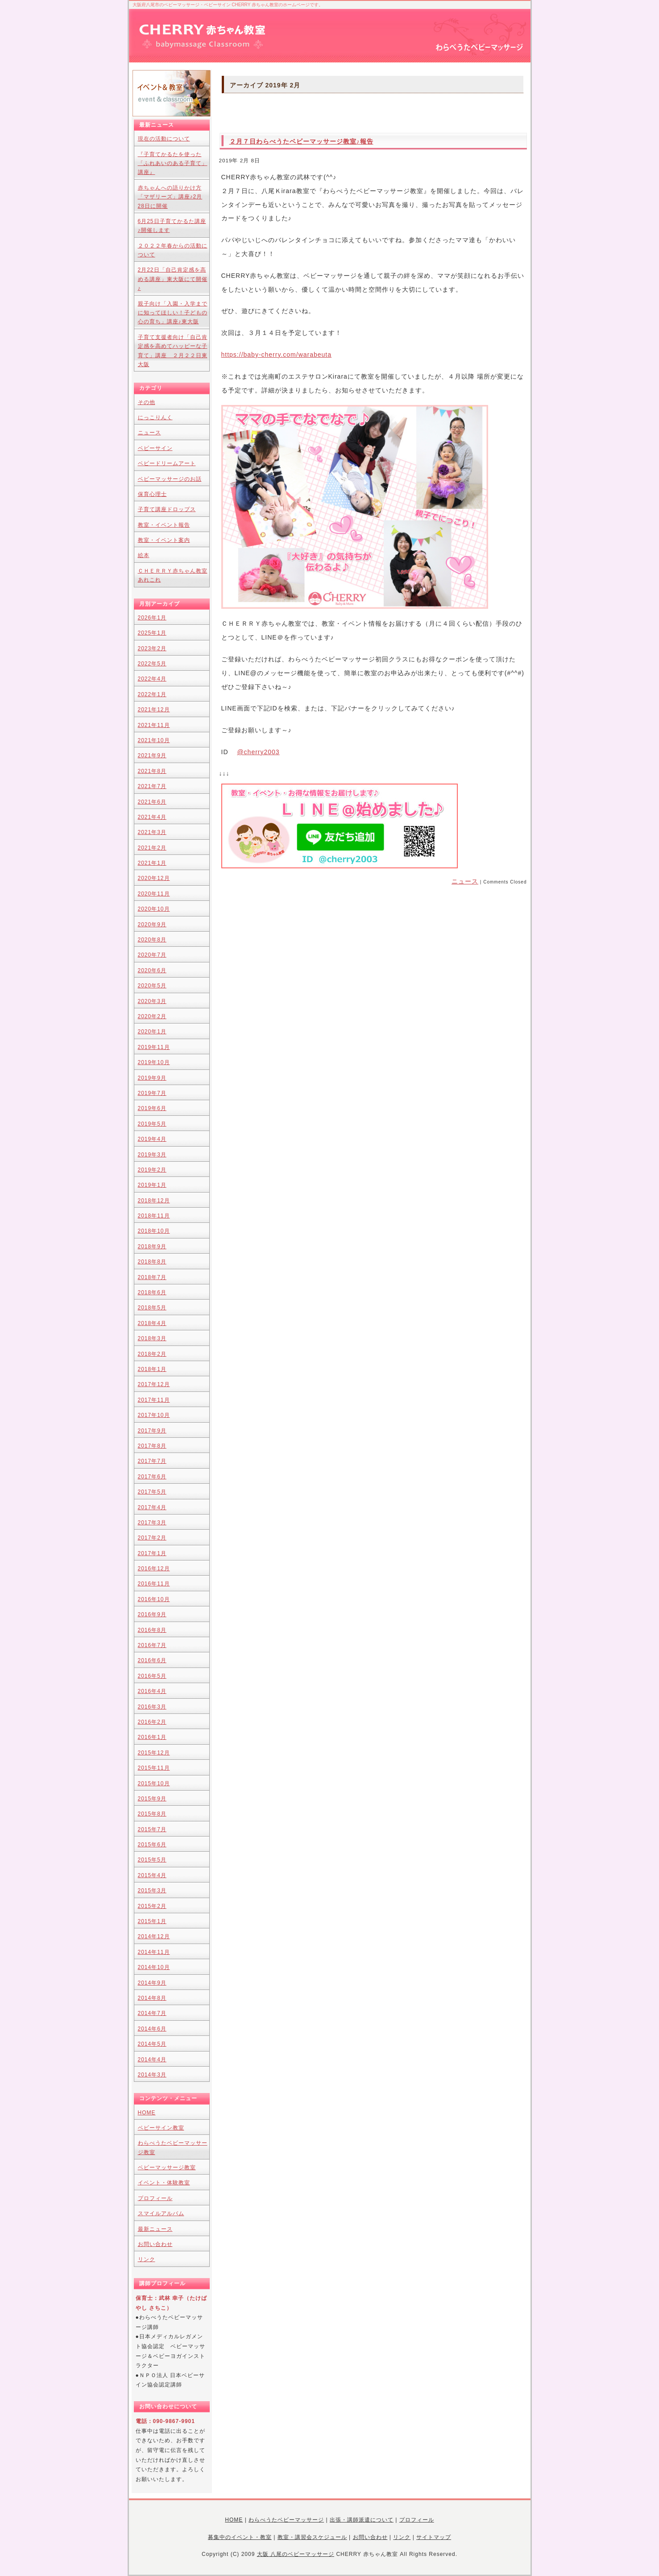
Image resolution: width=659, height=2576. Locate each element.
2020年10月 (154, 909)
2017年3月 (152, 1522)
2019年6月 (152, 1108)
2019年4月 (152, 1139)
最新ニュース (155, 2229)
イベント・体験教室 (164, 2183)
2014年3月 (152, 2075)
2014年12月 (154, 1936)
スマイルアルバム (161, 2213)
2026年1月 (152, 618)
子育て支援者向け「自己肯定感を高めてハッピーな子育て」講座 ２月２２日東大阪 (172, 350)
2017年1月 (152, 1553)
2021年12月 (154, 709)
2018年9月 (152, 1246)
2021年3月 (152, 832)
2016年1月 (152, 1737)
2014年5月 (152, 2044)
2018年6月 (152, 1292)
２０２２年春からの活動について (172, 250)
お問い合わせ (155, 2244)
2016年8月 (152, 1630)
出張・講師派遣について (362, 2520)
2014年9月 (152, 1983)
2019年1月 (152, 1185)
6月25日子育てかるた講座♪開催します (172, 225)
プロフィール (155, 2198)
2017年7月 (152, 1461)
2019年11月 (154, 1047)
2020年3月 (152, 1001)
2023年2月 (152, 648)
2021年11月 (154, 725)
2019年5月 (152, 1124)
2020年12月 (154, 878)
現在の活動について (164, 139)
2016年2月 (152, 1722)
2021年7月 (152, 786)
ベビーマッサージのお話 (170, 479)
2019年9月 (152, 1078)
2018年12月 (154, 1200)
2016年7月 (152, 1645)
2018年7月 (152, 1277)
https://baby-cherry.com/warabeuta (276, 354)
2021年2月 (152, 848)
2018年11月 (154, 1216)
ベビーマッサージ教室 (167, 2167)
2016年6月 (152, 1660)
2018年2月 (152, 1354)
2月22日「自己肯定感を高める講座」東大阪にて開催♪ (172, 279)
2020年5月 (152, 986)
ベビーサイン (155, 448)
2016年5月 (152, 1676)
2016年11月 (154, 1584)
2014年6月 (152, 2029)
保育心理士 (152, 494)
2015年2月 (152, 1906)
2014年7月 (152, 2013)
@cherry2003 (258, 751)
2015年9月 (152, 1799)
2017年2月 (152, 1538)
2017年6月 (152, 1477)
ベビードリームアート (167, 463)
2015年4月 (152, 1875)
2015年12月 (154, 1753)
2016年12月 (154, 1568)
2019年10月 (154, 1062)
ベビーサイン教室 (161, 2128)
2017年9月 (152, 1431)
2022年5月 (152, 664)
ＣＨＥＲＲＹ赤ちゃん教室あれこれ (172, 575)
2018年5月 (152, 1308)
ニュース (465, 881)
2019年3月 (152, 1155)
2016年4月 (152, 1691)
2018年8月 (152, 1262)
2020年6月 (152, 970)
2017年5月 (152, 1492)
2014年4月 (152, 2059)
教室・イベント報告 (164, 525)
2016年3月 (152, 1707)
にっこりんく (155, 417)
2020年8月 (152, 940)
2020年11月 (154, 894)
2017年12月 (154, 1384)
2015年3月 (152, 1890)
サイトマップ (433, 2537)
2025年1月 (152, 633)
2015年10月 (154, 1783)
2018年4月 (152, 1323)
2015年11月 (154, 1768)
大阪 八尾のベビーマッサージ (295, 2554)
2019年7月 (152, 1093)
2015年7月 (152, 1829)
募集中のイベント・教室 (240, 2537)
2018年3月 (152, 1338)
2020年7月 (152, 955)
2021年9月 (152, 755)
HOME (147, 2113)
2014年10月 (154, 1967)
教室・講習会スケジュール (312, 2537)
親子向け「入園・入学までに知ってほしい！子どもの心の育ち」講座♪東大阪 (172, 313)
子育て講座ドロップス (167, 509)
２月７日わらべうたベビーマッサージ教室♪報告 (301, 141)
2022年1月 (152, 694)
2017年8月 (152, 1446)
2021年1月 (152, 863)
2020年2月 (152, 1016)
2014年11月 (154, 1952)
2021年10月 (154, 740)
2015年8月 (152, 1814)
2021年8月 (152, 771)
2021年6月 (152, 802)
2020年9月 (152, 924)
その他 (146, 402)
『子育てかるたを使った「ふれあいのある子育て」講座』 (172, 163)
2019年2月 (152, 1170)
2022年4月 (152, 679)
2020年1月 (152, 1031)
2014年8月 (152, 1998)
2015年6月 (152, 1844)
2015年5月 (152, 1860)
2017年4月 (152, 1507)
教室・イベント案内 (164, 540)
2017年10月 (154, 1415)
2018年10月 (154, 1231)
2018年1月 (152, 1369)
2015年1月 (152, 1921)
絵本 (143, 555)
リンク (146, 2259)
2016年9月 (152, 1614)
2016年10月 (154, 1599)
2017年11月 (154, 1400)
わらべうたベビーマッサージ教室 (172, 2147)
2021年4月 (152, 817)
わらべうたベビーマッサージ (286, 2520)
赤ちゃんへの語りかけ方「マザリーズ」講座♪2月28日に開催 (170, 197)
